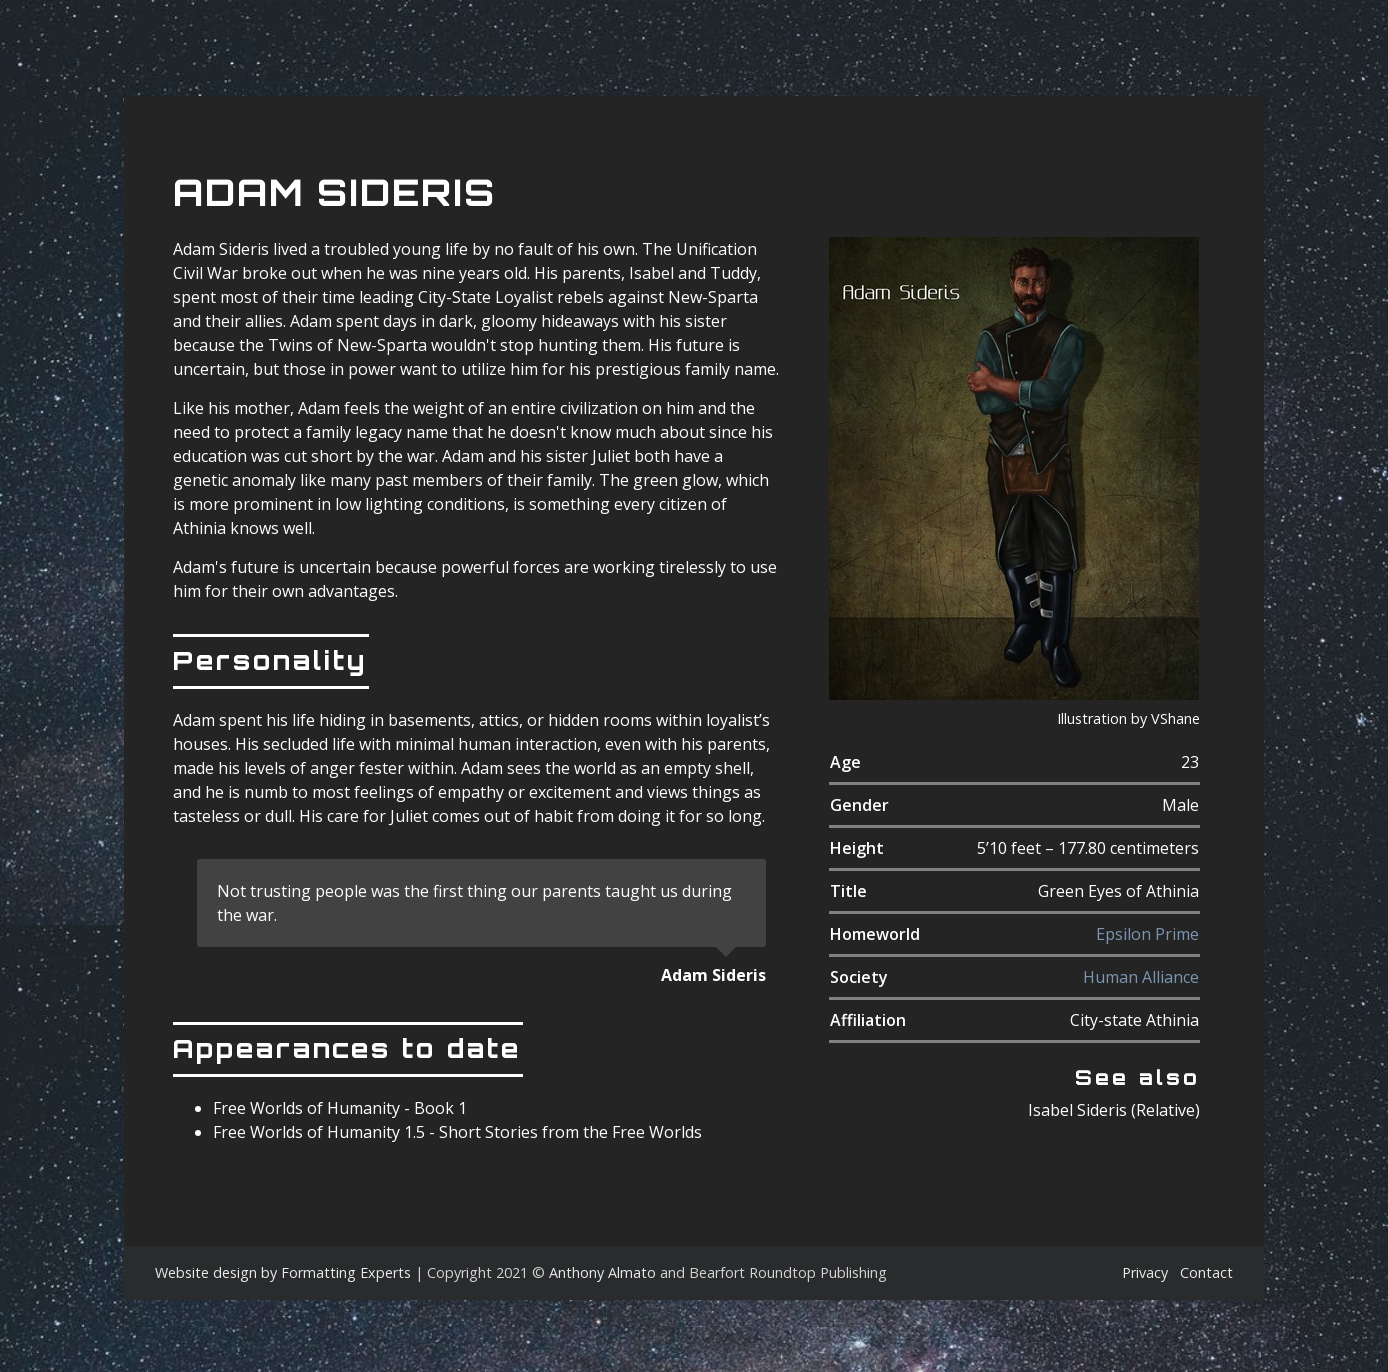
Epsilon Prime (1147, 934)
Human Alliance (1141, 977)
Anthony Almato (602, 1272)
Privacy (1145, 1272)
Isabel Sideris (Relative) (1114, 1110)
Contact (1206, 1272)
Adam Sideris (334, 192)
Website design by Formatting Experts (283, 1272)
